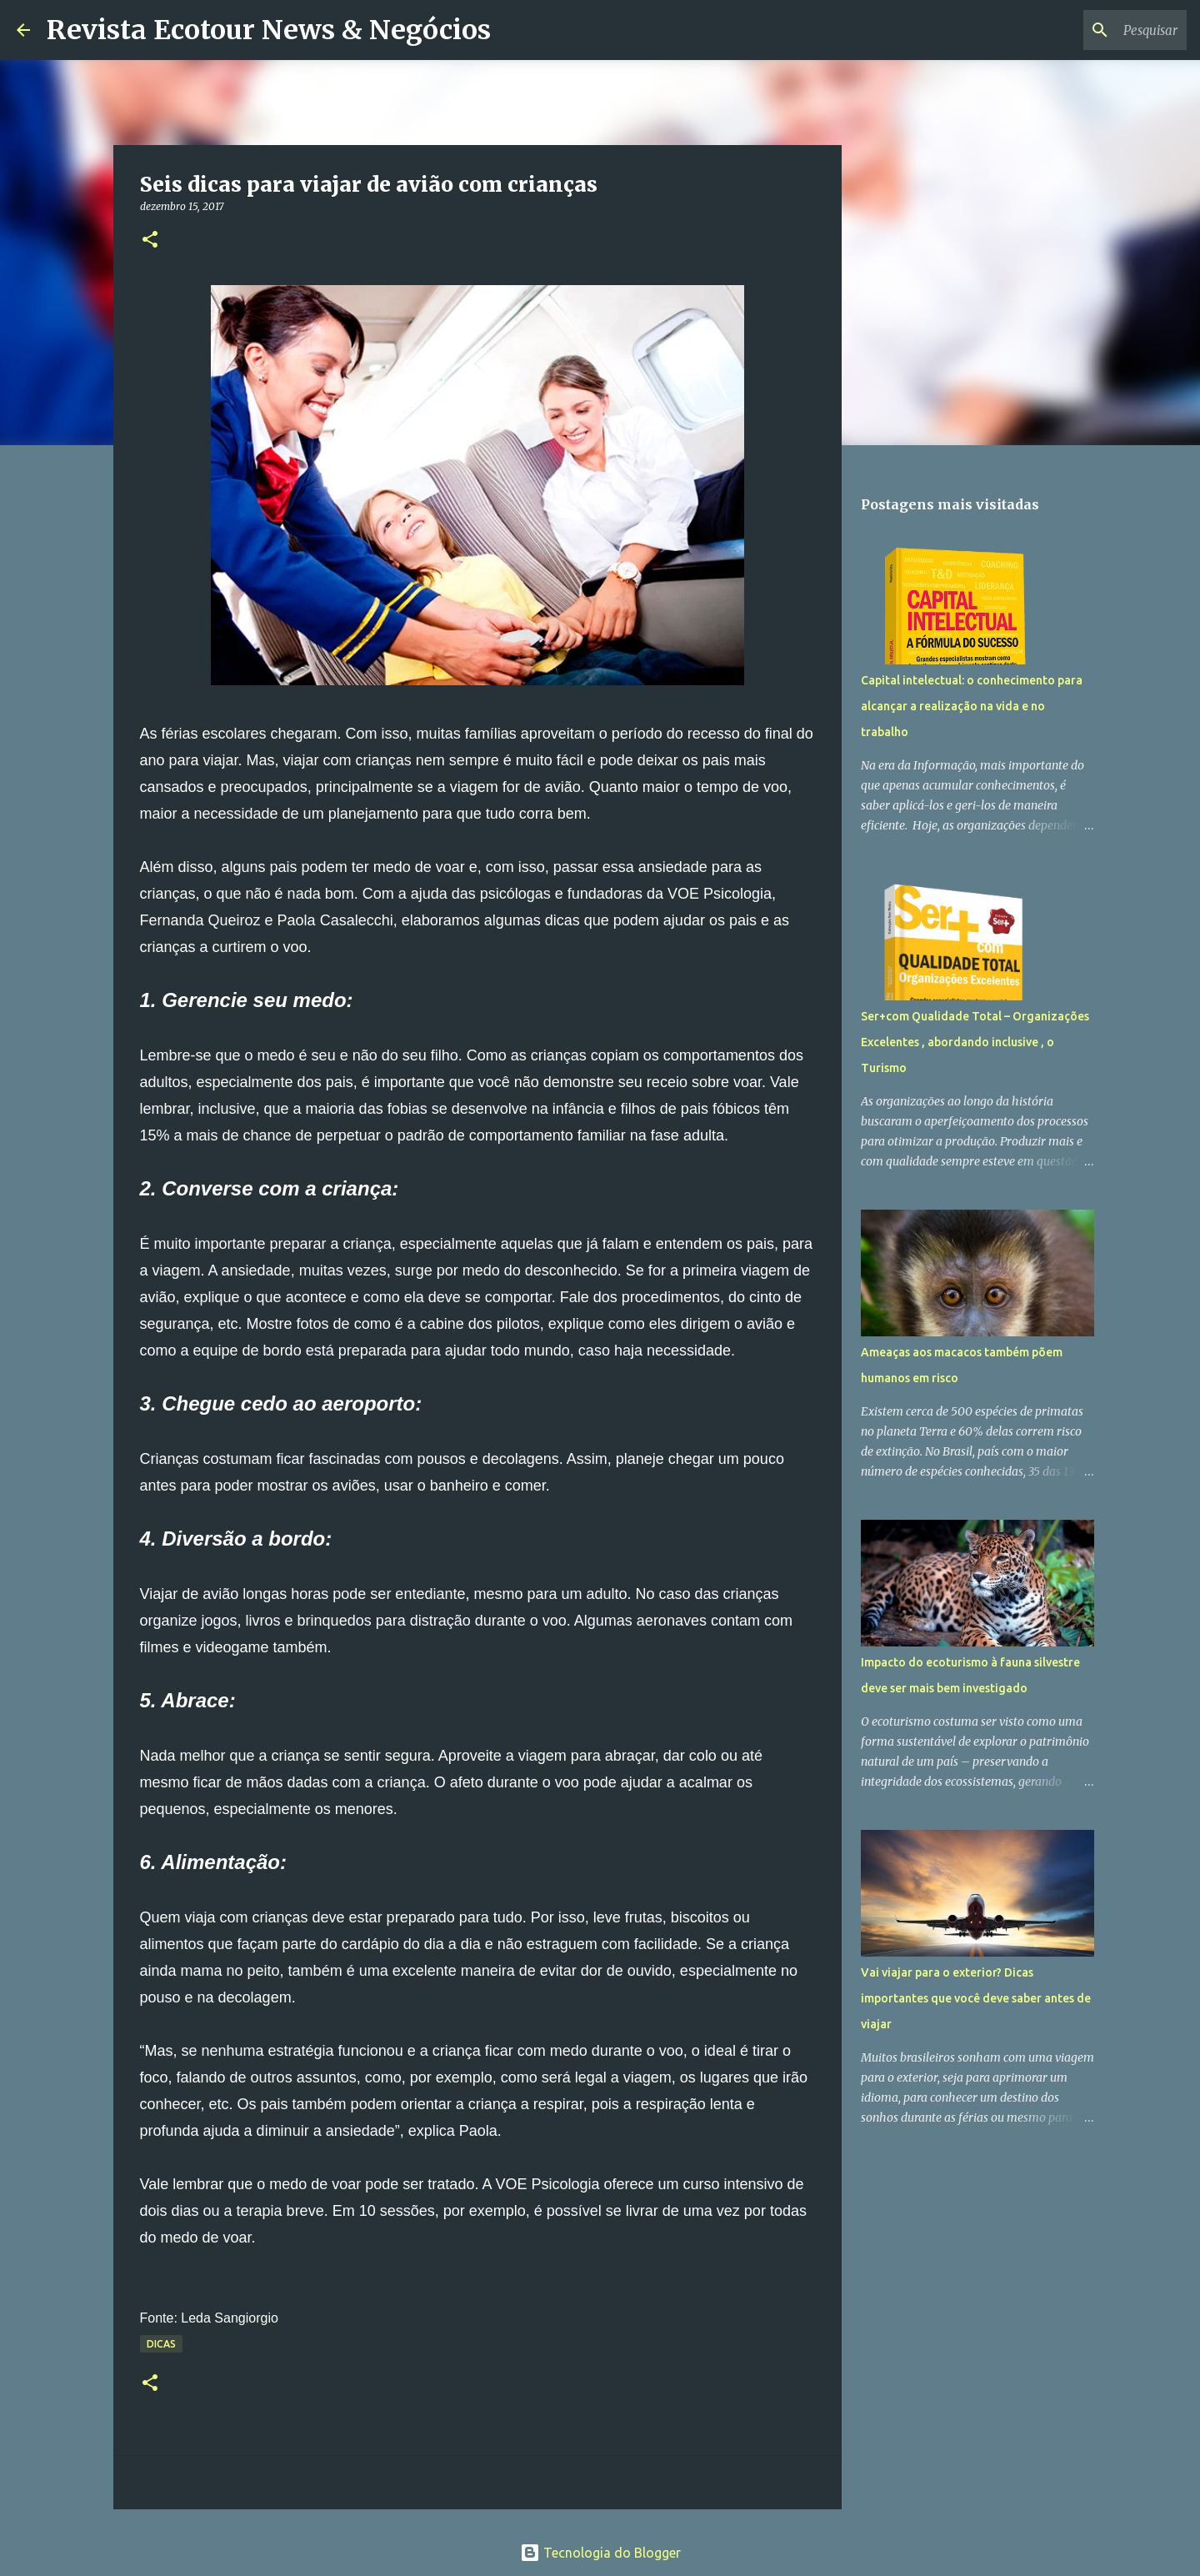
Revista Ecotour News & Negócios (269, 30)
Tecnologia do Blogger (600, 2552)
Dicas (161, 2343)
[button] (150, 240)
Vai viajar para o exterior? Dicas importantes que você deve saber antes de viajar (976, 1998)
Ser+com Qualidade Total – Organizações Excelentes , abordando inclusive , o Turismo (975, 1042)
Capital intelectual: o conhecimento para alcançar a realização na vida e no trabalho (971, 706)
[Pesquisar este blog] (1099, 30)
